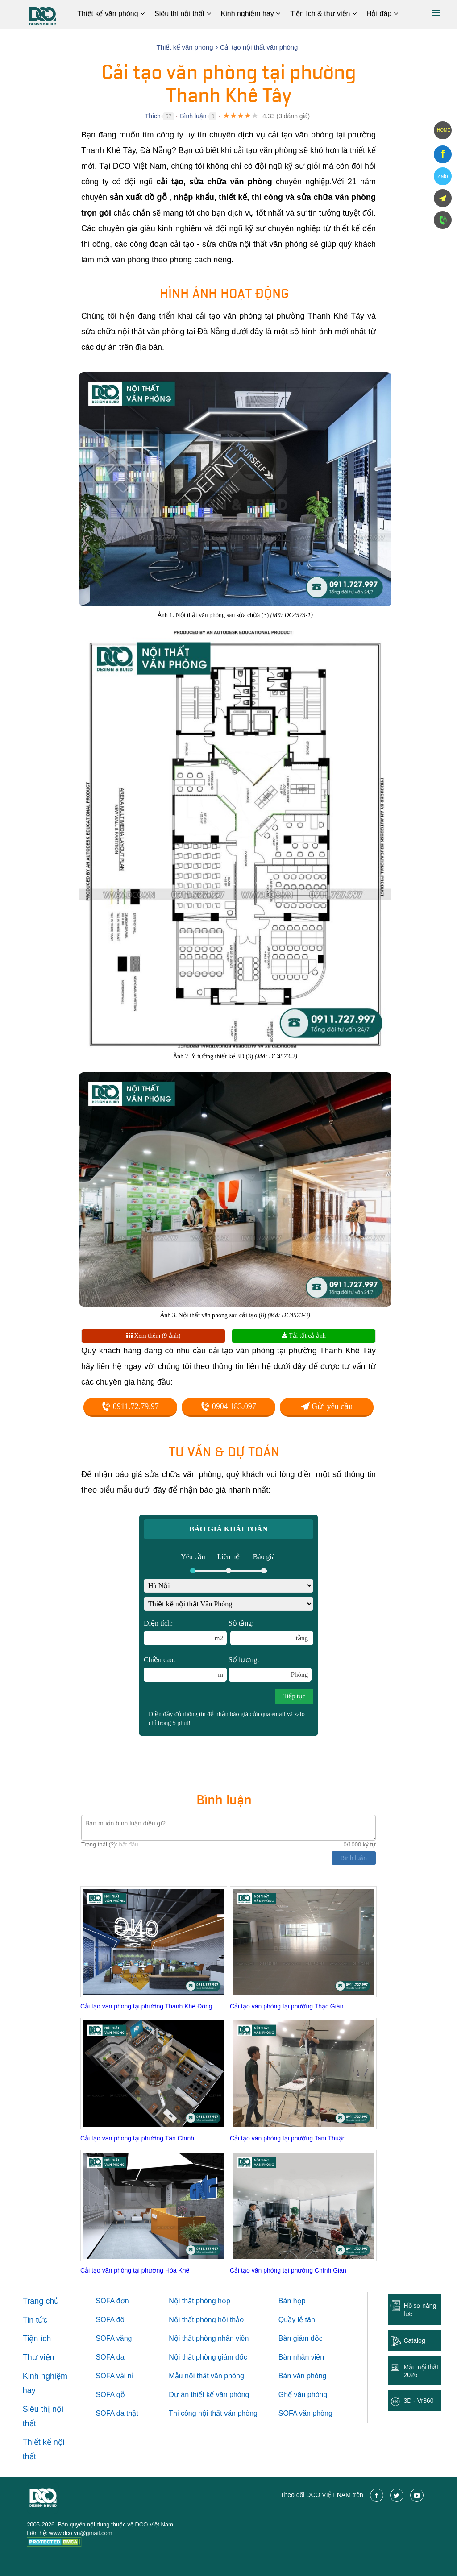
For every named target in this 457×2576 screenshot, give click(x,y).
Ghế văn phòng (303, 2394)
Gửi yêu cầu (327, 1406)
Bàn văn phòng (302, 2376)
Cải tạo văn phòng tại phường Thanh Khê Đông (146, 2006)
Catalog (414, 2340)
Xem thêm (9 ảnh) (153, 1335)
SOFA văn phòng (305, 2413)
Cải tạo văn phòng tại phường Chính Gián (288, 2270)
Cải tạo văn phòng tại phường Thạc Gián (286, 2006)
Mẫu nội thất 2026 (420, 2371)
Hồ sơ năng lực (419, 2310)
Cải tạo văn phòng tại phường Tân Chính (137, 2138)
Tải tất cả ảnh (304, 1335)
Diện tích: (185, 1632)
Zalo (442, 176)
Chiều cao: (185, 1669)
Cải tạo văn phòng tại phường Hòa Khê (134, 2270)
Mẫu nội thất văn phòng (206, 2376)
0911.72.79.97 (130, 1406)
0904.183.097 (228, 1406)
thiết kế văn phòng (220, 2394)
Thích (153, 116)
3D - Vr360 (418, 2400)
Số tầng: (270, 1632)
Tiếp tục (294, 1696)
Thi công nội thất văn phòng (213, 2413)
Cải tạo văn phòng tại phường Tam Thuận (288, 2138)
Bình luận (193, 116)
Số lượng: (270, 1669)
